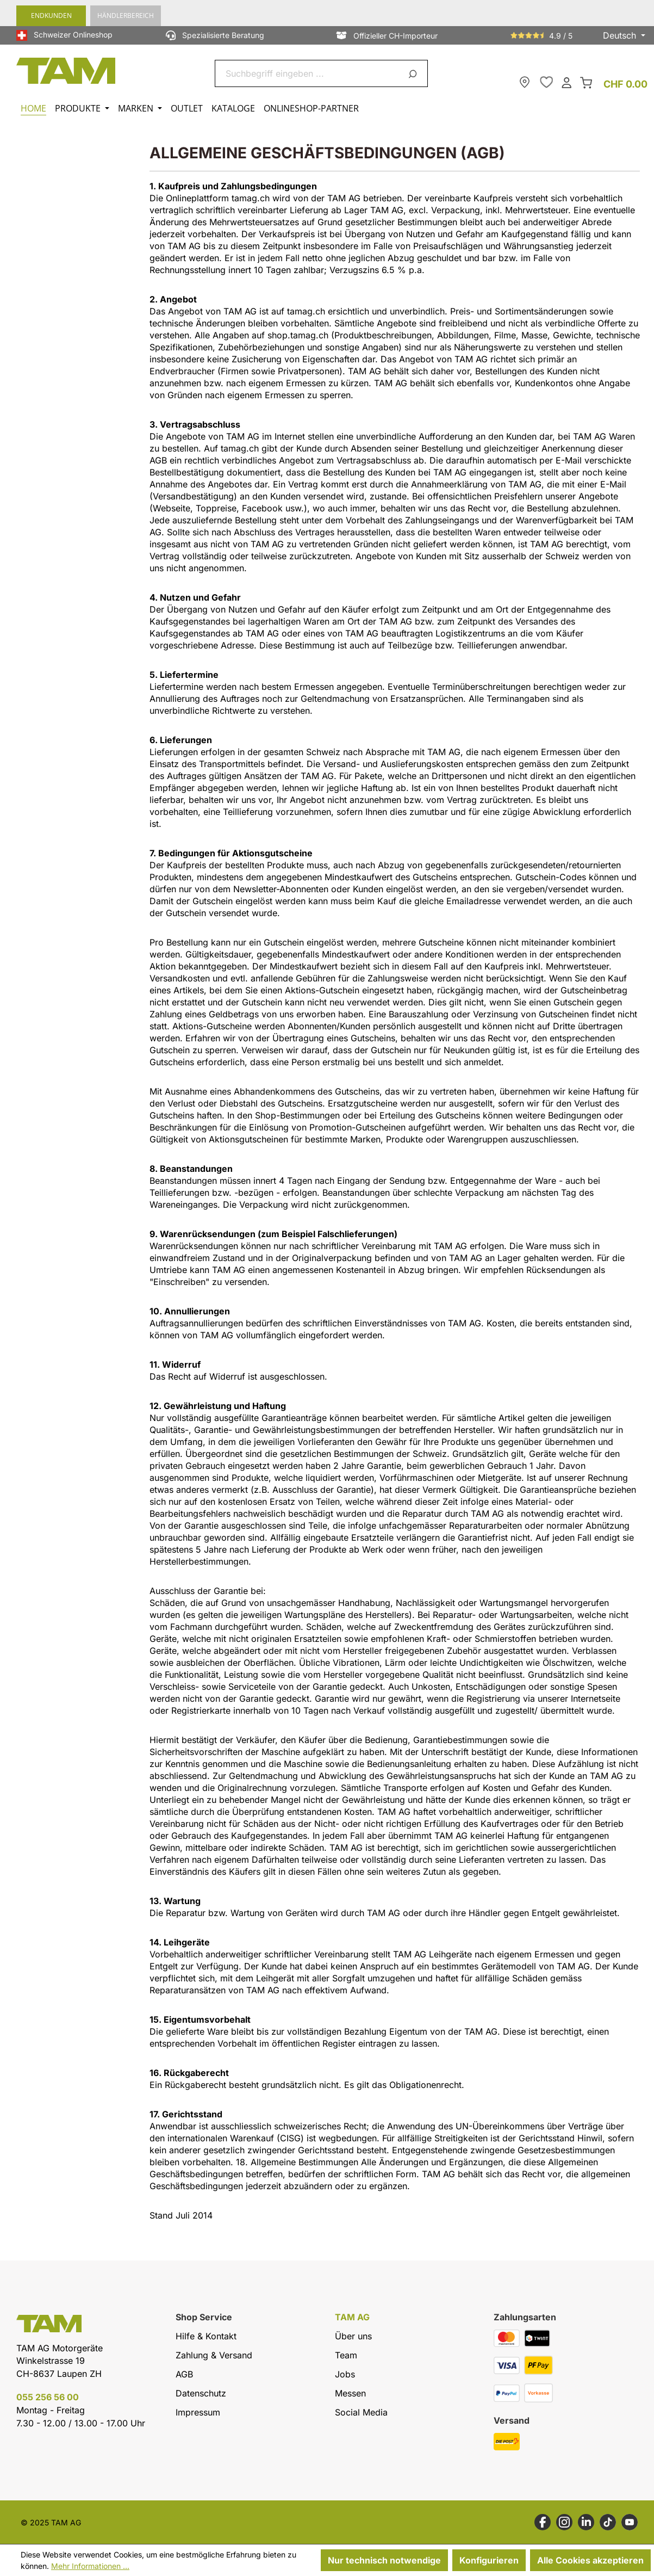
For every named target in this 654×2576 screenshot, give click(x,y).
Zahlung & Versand (214, 2355)
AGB (184, 2374)
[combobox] (308, 73)
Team (346, 2355)
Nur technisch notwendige (384, 2560)
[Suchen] (414, 73)
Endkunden (51, 15)
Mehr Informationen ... (90, 2566)
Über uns (353, 2336)
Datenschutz (201, 2393)
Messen (350, 2393)
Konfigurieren (489, 2560)
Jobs (345, 2374)
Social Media (361, 2412)
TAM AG (352, 2317)
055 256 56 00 (47, 2397)
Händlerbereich (125, 15)
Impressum (198, 2412)
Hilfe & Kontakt (206, 2336)
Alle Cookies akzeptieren (590, 2560)
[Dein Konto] (566, 82)
